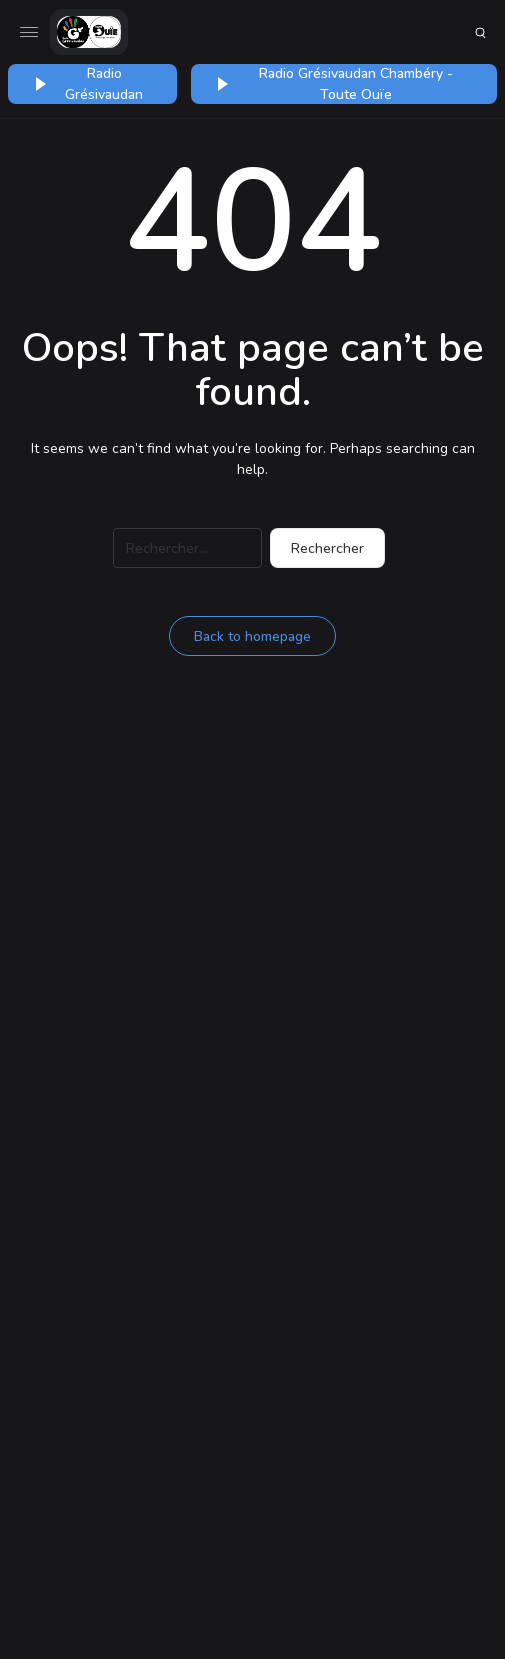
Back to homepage (252, 636)
